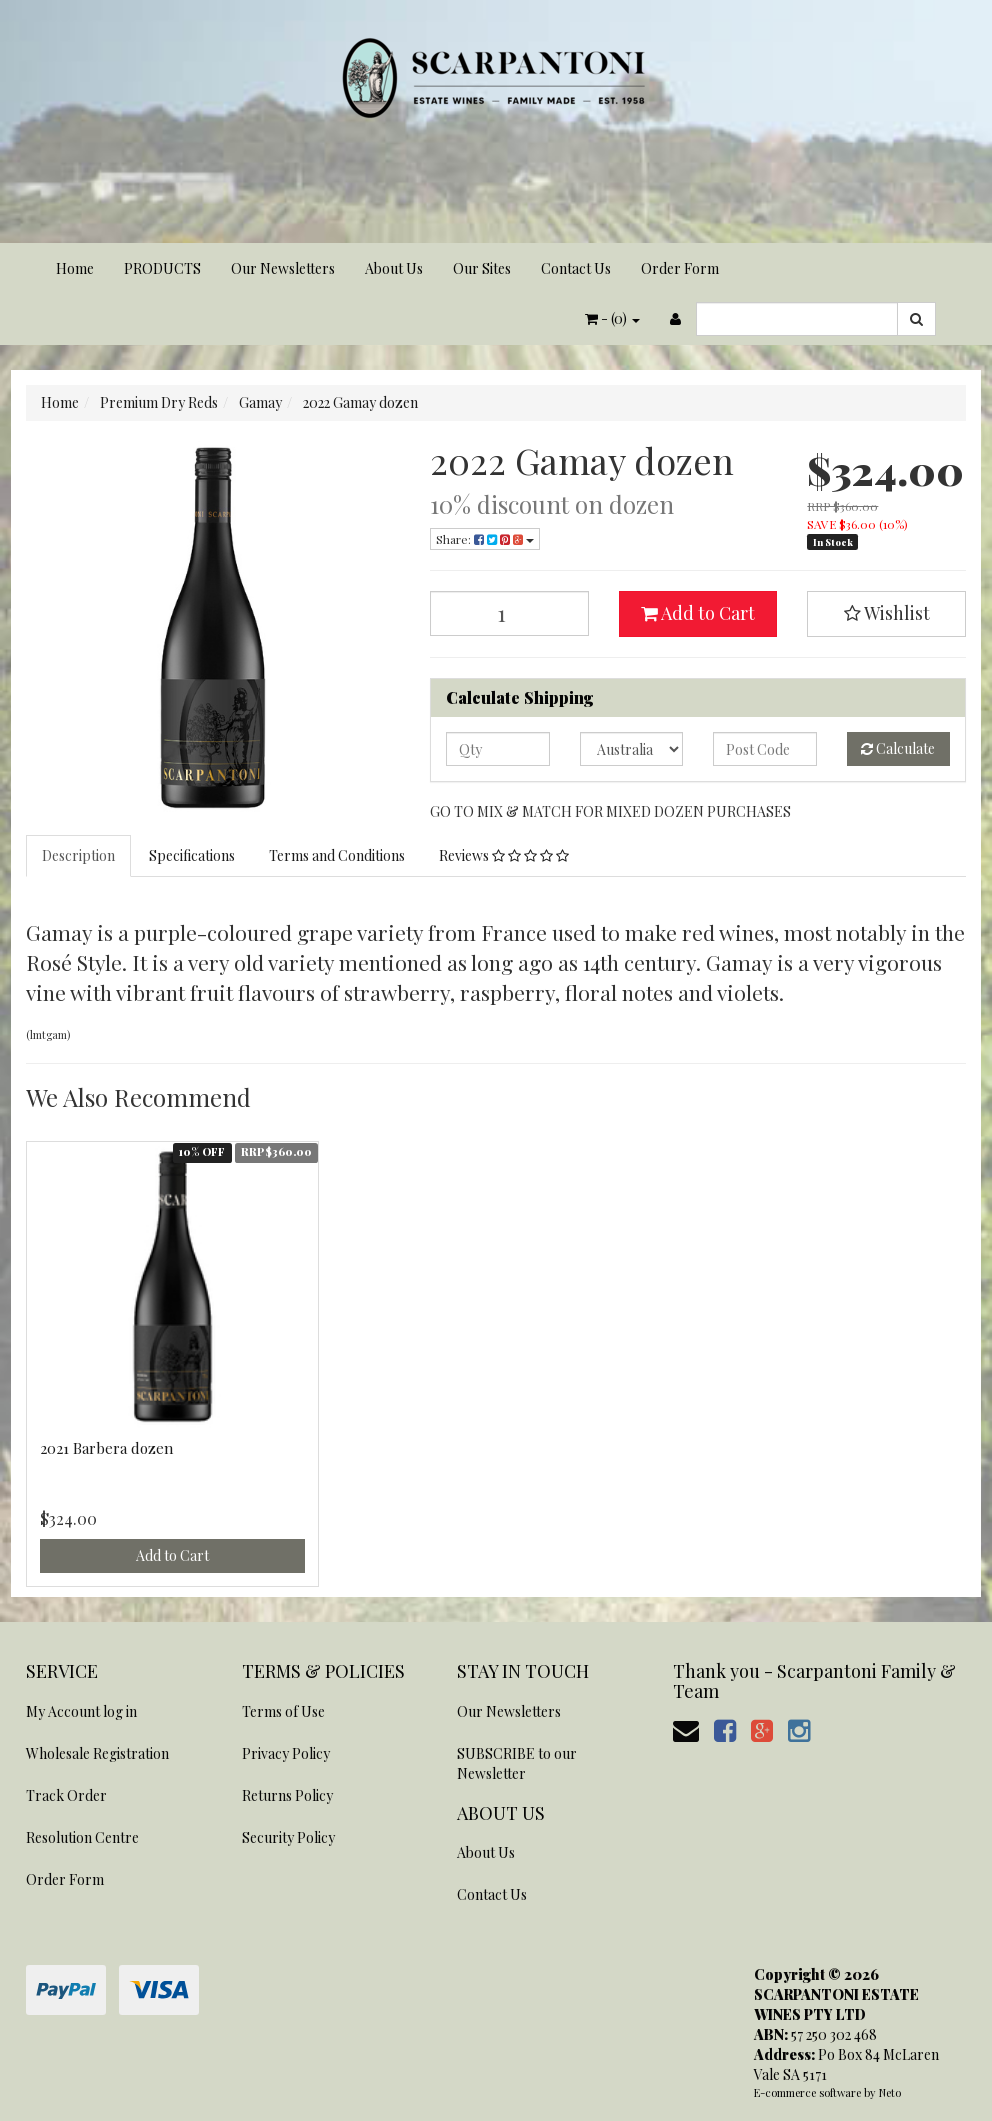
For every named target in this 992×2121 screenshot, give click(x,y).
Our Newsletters (283, 268)
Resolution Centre (82, 1837)
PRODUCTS (162, 268)
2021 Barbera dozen (106, 1448)
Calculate (898, 748)
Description (78, 855)
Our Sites (482, 268)
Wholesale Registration (97, 1753)
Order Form (680, 268)
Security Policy (288, 1837)
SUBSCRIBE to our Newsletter (517, 1763)
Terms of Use (283, 1711)
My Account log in (81, 1711)
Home (75, 268)
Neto (890, 2092)
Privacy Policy (286, 1753)
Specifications (192, 855)
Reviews (504, 855)
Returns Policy (287, 1795)
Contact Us (576, 268)
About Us (394, 268)
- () (612, 318)
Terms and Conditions (337, 855)
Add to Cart (698, 613)
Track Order (66, 1795)
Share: (485, 539)
